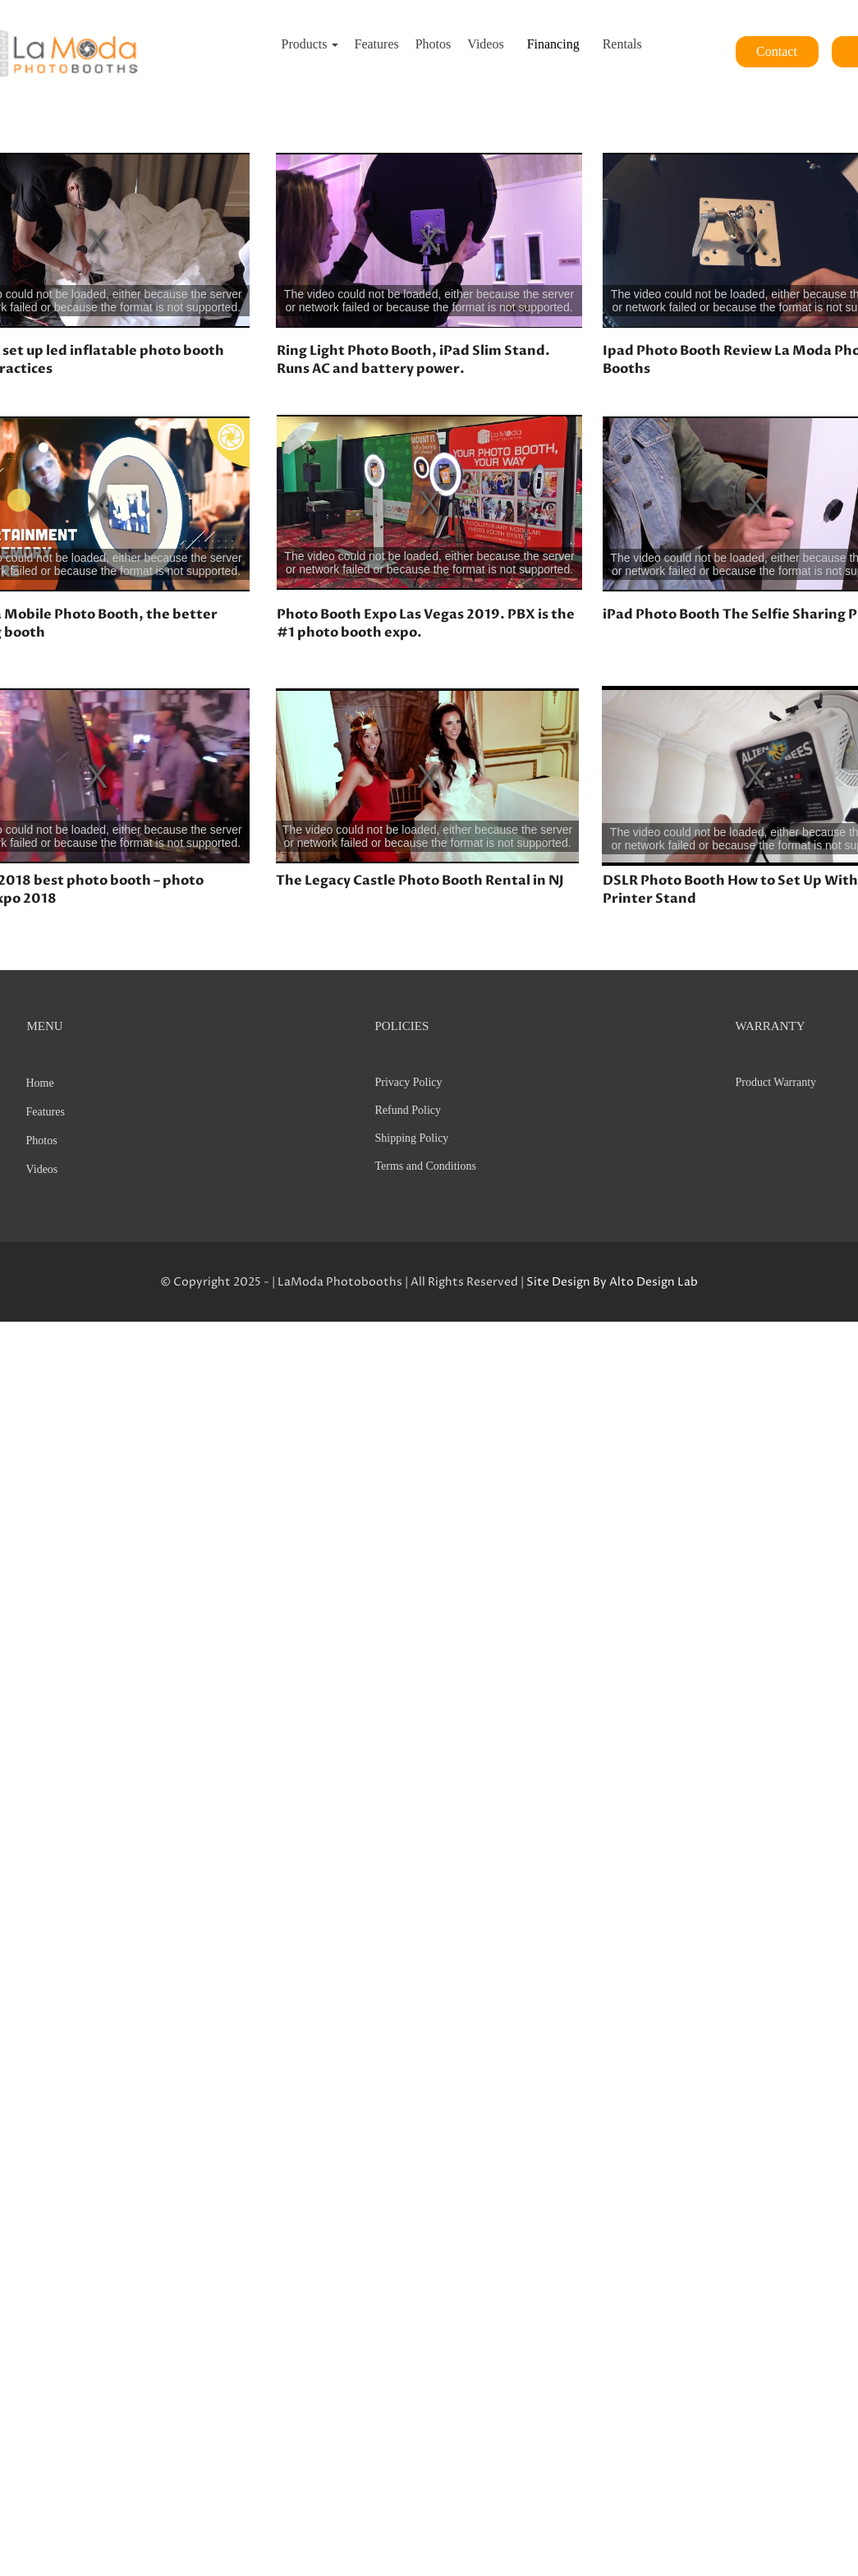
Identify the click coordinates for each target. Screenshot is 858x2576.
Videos (42, 1169)
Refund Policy (408, 1110)
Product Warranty (776, 1082)
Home (40, 1083)
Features (45, 1112)
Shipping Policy (412, 1138)
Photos (41, 1140)
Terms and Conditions (425, 1166)
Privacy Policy (409, 1082)
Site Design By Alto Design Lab (612, 1282)
